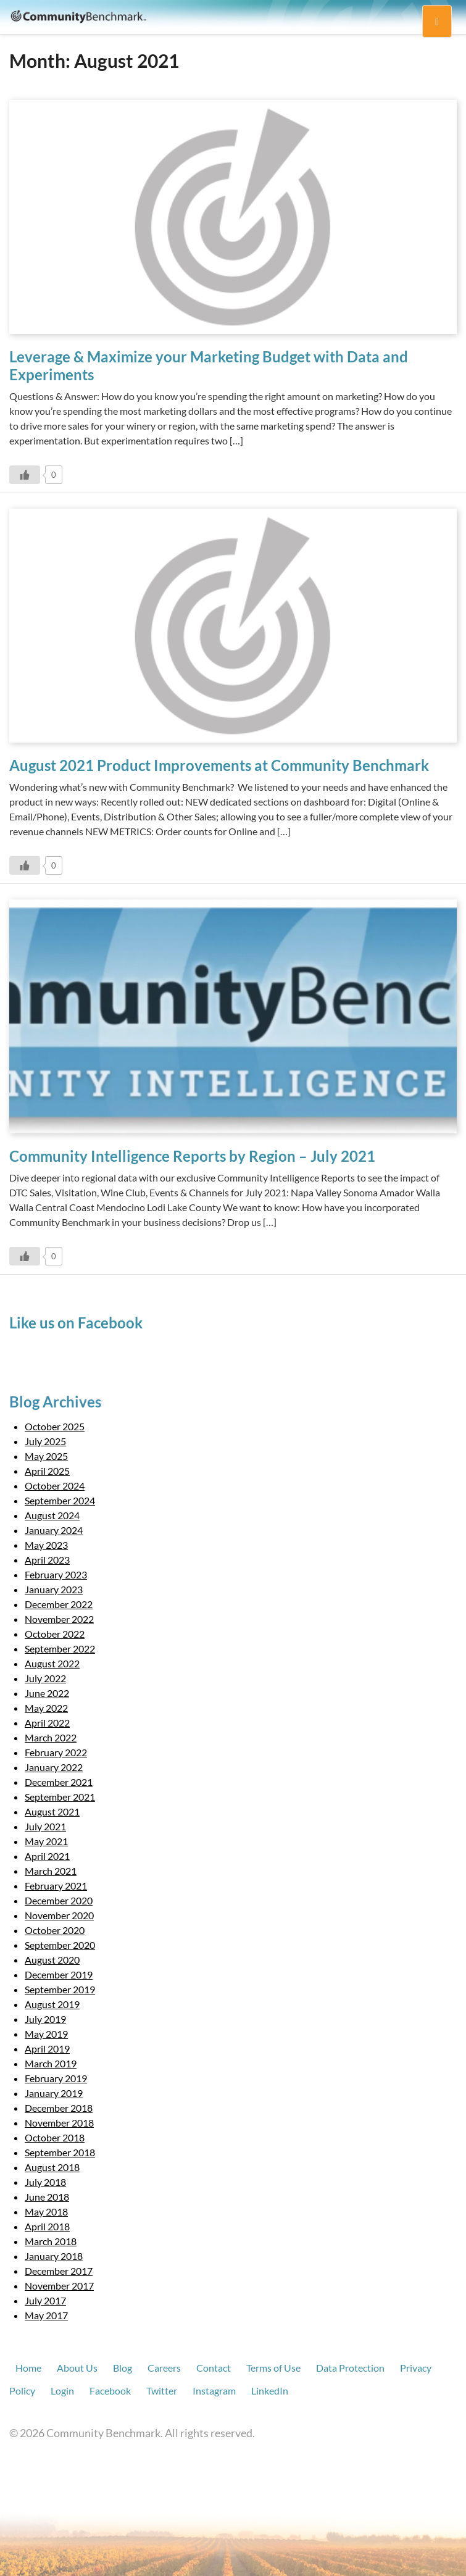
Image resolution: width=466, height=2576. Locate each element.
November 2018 (59, 2122)
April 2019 (47, 2048)
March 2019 (51, 2063)
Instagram (214, 2390)
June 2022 (47, 1693)
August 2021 (52, 1811)
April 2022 (47, 1722)
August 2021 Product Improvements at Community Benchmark (219, 765)
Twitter (161, 2390)
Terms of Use (273, 2368)
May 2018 (46, 2211)
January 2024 (54, 1530)
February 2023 (56, 1574)
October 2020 (55, 1930)
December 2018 (59, 2108)
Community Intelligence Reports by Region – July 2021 (192, 1156)
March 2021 (51, 1871)
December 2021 (59, 1782)
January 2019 (54, 2093)
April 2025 (47, 1471)
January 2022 (54, 1767)
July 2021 (45, 1826)
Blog (122, 2368)
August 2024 (52, 1515)
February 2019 (56, 2078)
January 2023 (54, 1589)
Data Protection (350, 2368)
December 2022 (59, 1604)
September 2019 (60, 1989)
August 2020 (52, 1959)
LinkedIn (269, 2390)
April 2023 (47, 1559)
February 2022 (56, 1752)
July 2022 (45, 1678)
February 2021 (56, 1885)
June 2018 (47, 2197)
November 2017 (59, 2285)
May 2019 (46, 2034)
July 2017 (45, 2300)
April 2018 (47, 2226)
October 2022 (55, 1634)
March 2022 (51, 1737)
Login (62, 2390)
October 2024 (55, 1485)
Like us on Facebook (76, 1323)
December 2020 (59, 1900)
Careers (164, 2368)
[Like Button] (24, 474)
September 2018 (60, 2152)
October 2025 (55, 1426)
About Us (77, 2368)
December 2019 (59, 1974)
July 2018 (45, 2182)
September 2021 (60, 1797)
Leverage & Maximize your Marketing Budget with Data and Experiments (208, 365)
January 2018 (54, 2256)
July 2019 (45, 2019)
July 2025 (45, 1441)
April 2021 (47, 1856)
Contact (213, 2368)
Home (28, 2368)
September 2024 (60, 1500)
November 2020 (59, 1915)
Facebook (110, 2390)
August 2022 (52, 1663)
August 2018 (52, 2167)
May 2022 (46, 1708)
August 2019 (52, 2004)
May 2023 (46, 1545)
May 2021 (46, 1841)
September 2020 (60, 1945)
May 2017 (46, 2315)
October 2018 (55, 2137)
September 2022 (60, 1648)
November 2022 (59, 1619)
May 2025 (46, 1456)
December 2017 (59, 2271)
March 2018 (51, 2241)
